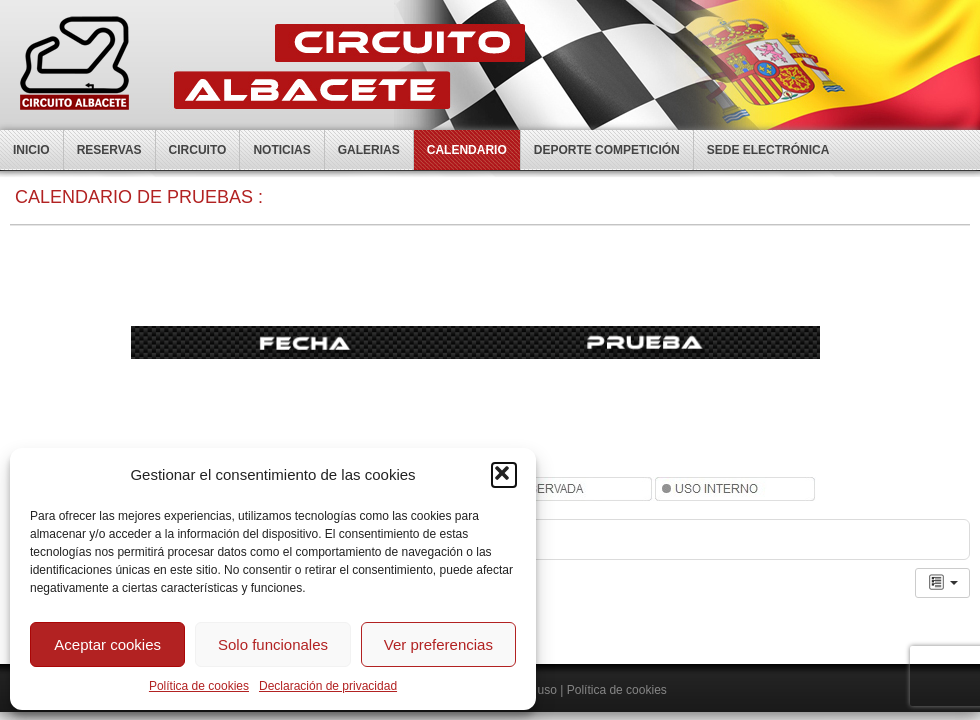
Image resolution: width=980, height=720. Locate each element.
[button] (504, 475)
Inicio (31, 150)
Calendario (467, 150)
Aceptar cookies (107, 644)
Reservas (109, 150)
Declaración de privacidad (328, 686)
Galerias (369, 150)
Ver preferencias (438, 644)
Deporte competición (607, 150)
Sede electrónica (768, 150)
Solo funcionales (273, 644)
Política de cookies (199, 686)
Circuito (198, 150)
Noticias (281, 150)
